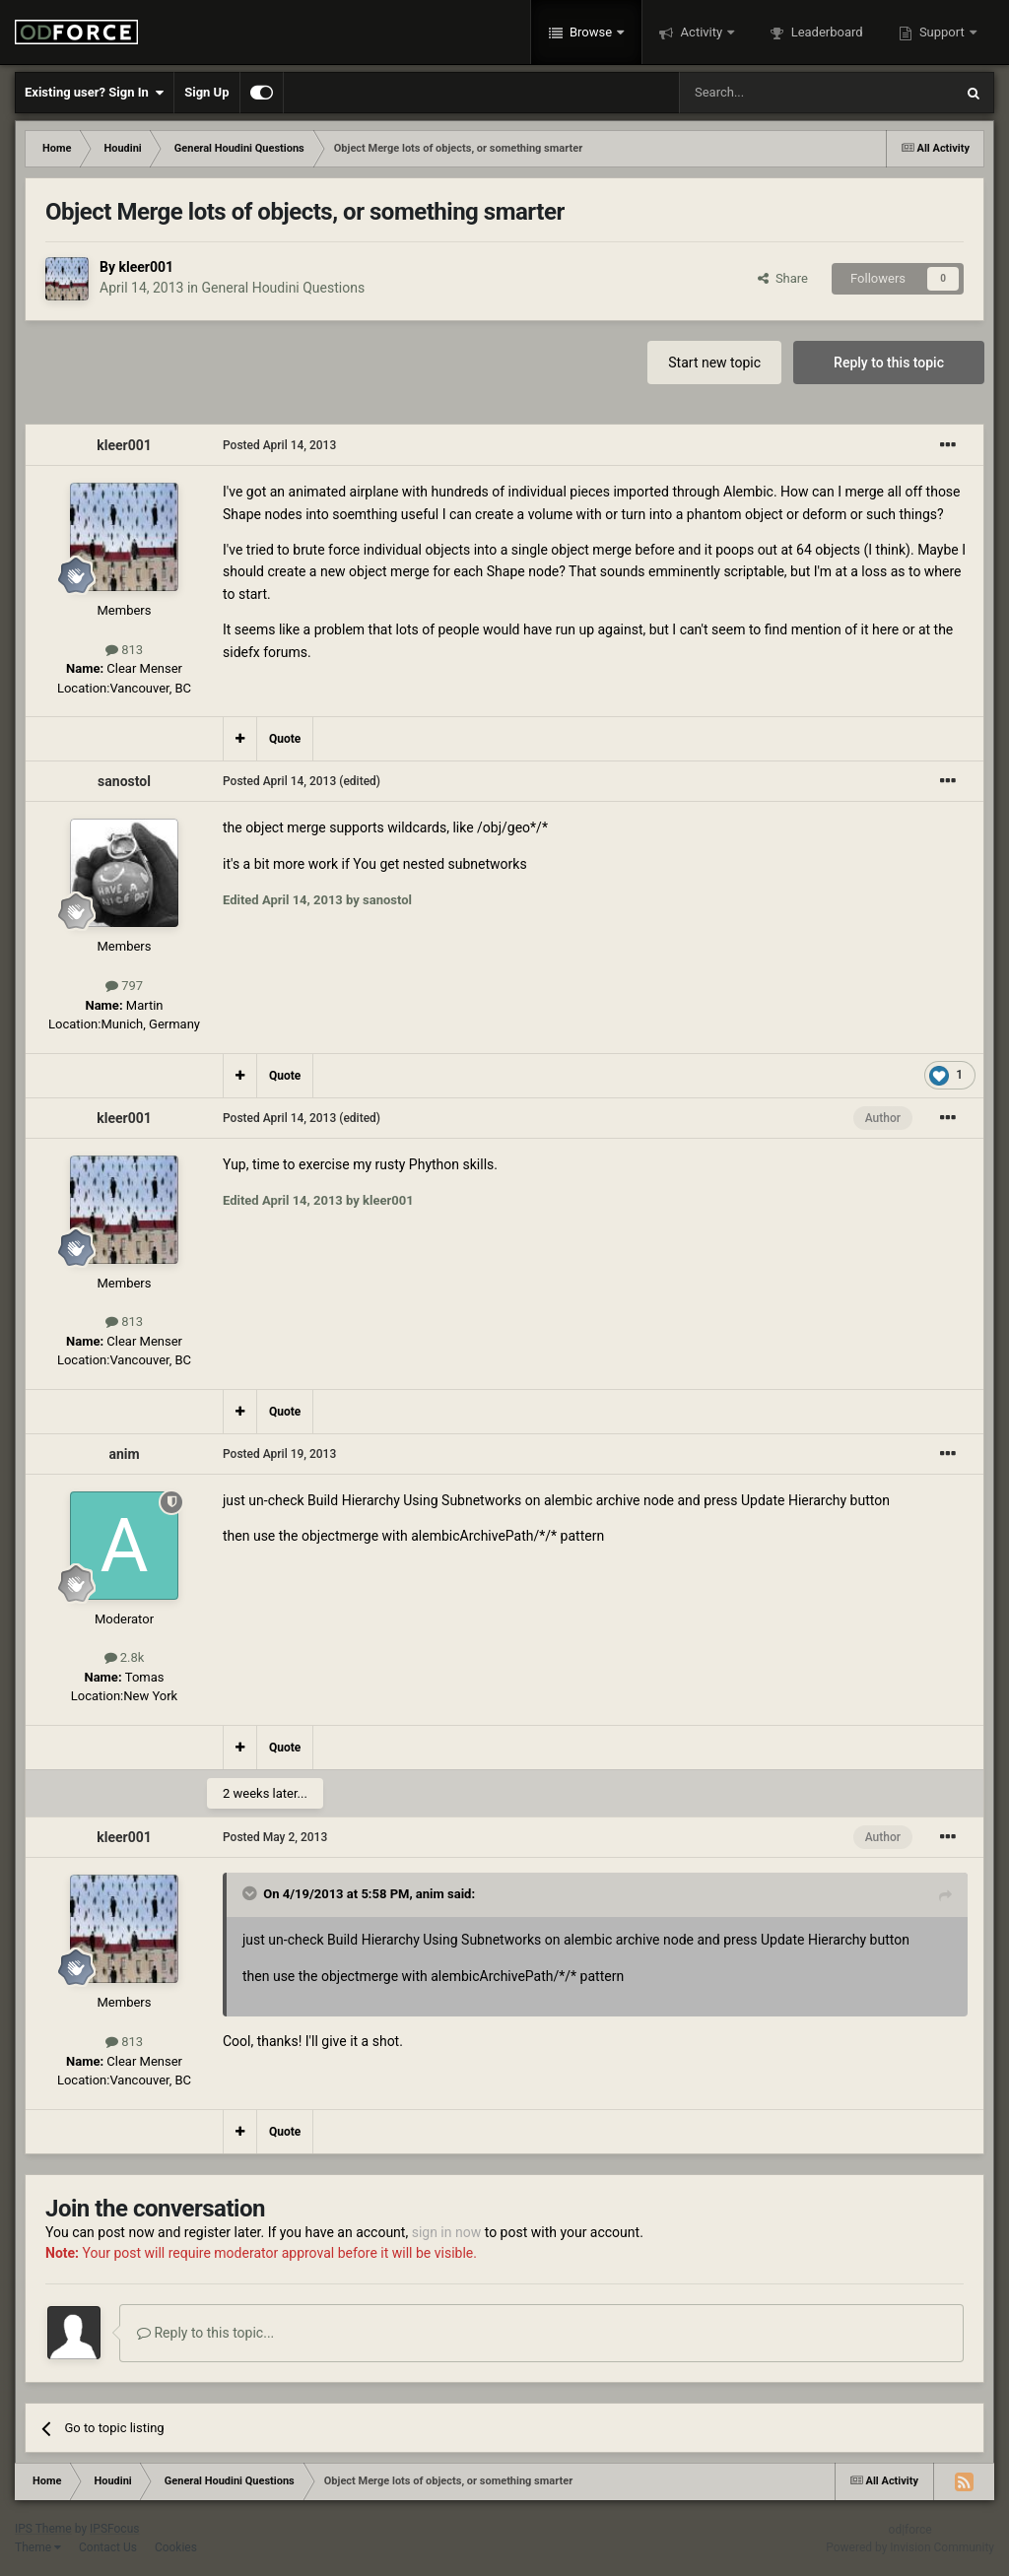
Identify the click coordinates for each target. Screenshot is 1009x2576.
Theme (38, 2547)
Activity (701, 32)
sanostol (124, 781)
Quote (285, 739)
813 (124, 649)
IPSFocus (114, 2529)
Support (942, 32)
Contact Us (108, 2547)
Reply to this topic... (205, 2333)
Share (783, 278)
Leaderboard (824, 32)
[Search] (769, 92)
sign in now (447, 2232)
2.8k (124, 1657)
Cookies (176, 2547)
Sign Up (206, 92)
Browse (591, 32)
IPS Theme (43, 2529)
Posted (279, 445)
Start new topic (714, 362)
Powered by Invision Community (910, 2547)
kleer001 (145, 267)
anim (123, 1454)
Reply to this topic (889, 362)
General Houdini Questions (284, 288)
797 (124, 985)
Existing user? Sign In (94, 92)
